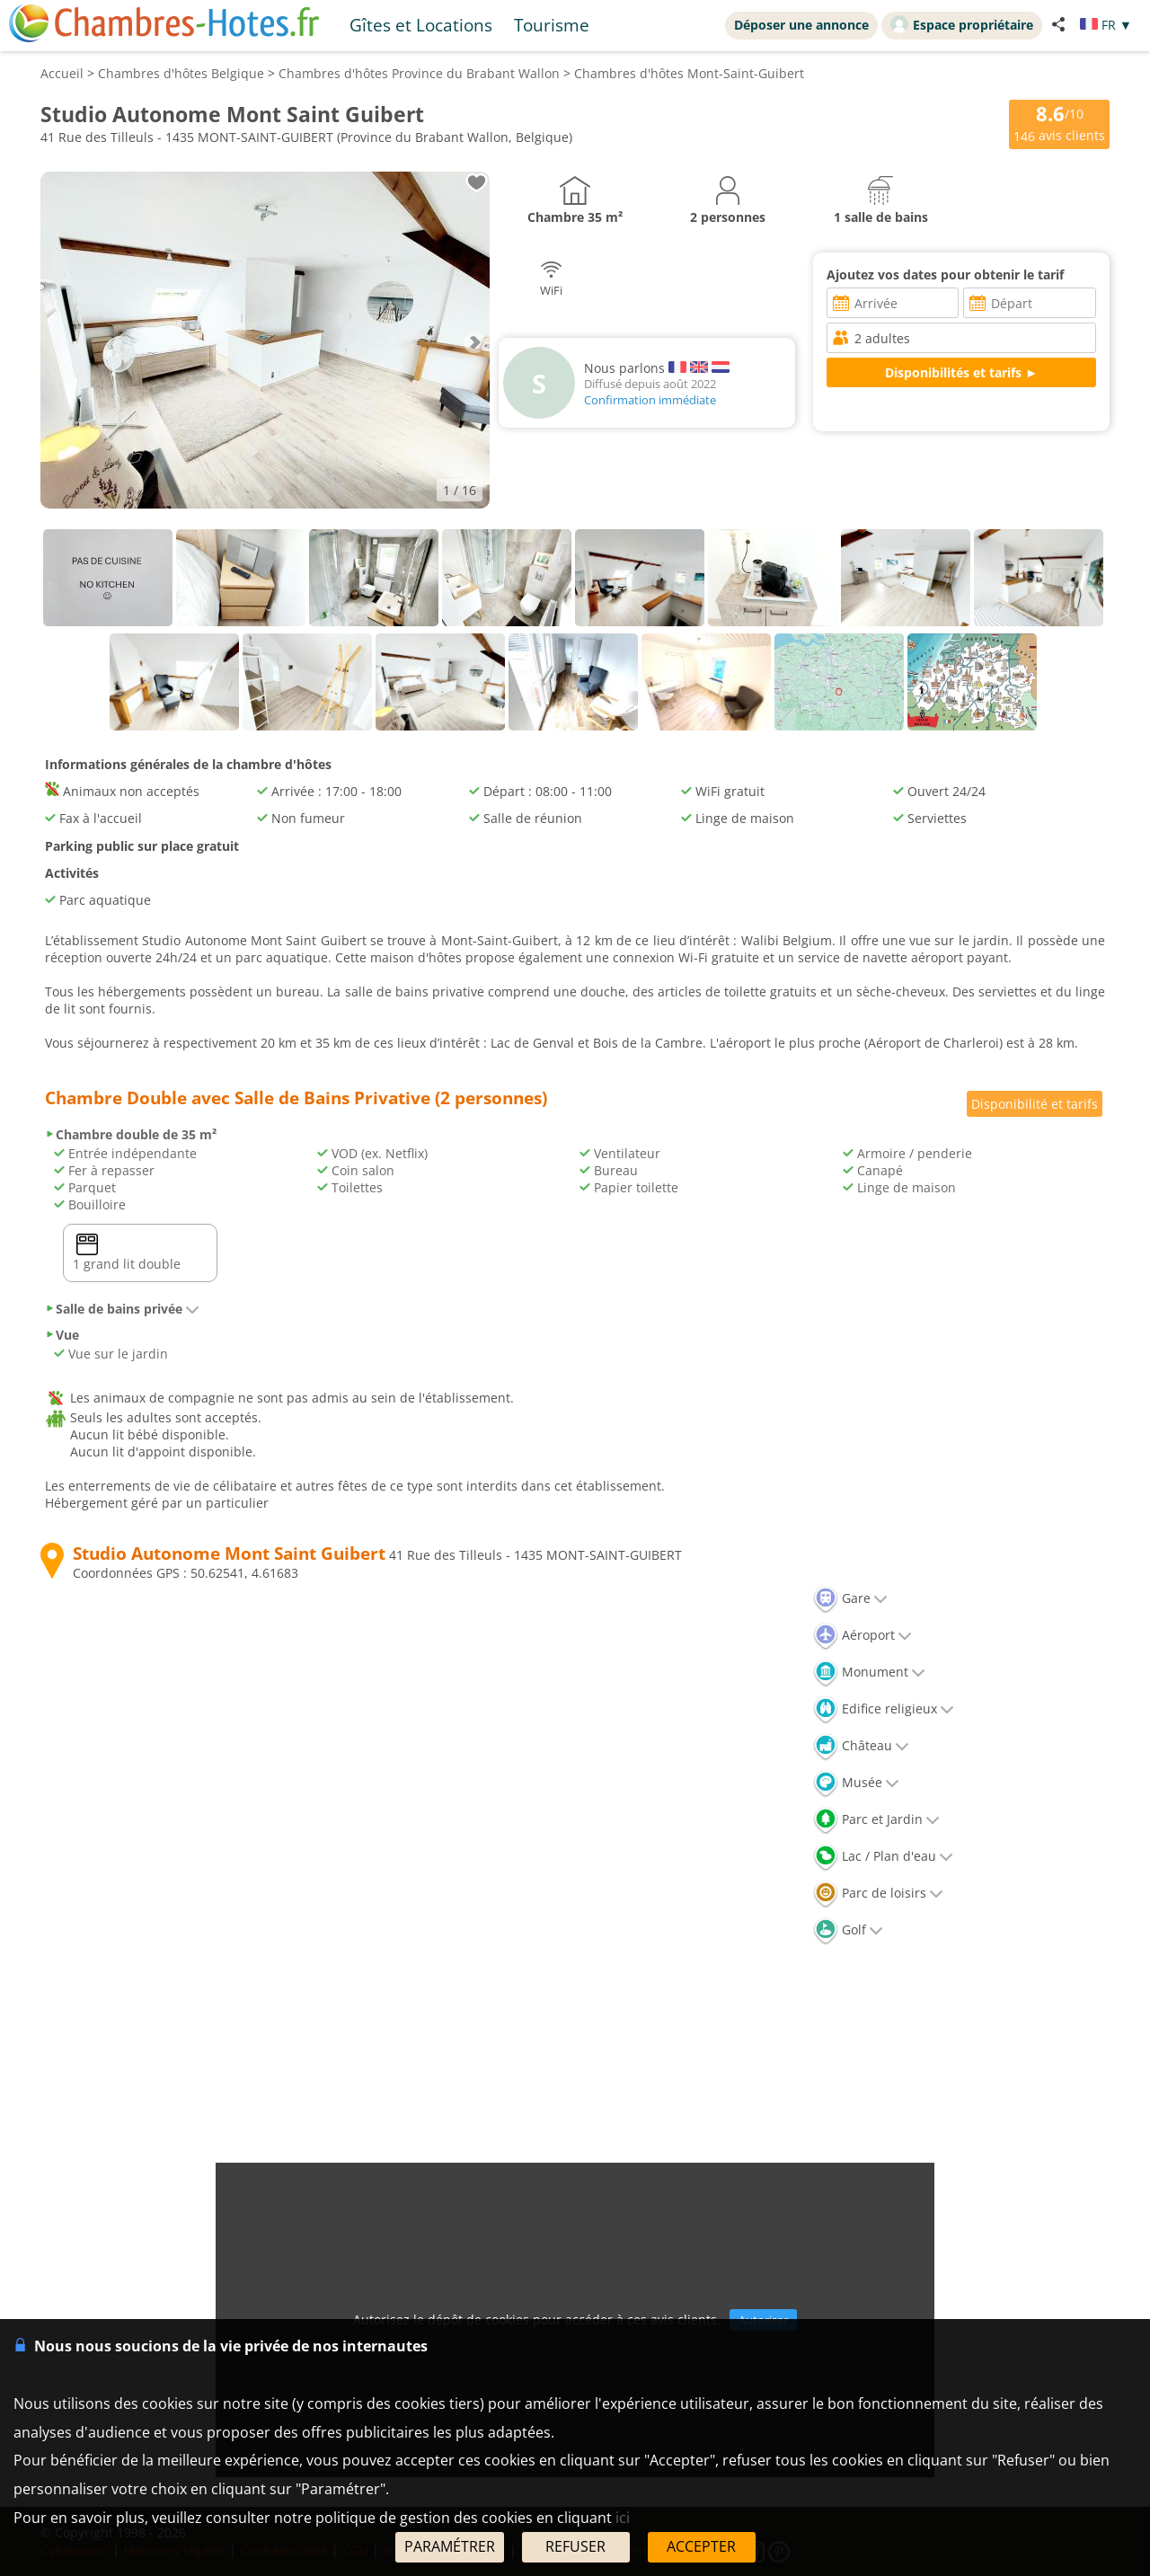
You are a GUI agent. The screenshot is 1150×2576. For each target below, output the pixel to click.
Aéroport (862, 1634)
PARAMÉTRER (449, 2546)
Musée (856, 1782)
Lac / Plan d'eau (883, 1855)
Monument (869, 1671)
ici (622, 2517)
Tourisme (551, 24)
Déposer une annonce (801, 24)
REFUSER (575, 2546)
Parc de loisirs (878, 1892)
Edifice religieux (883, 1708)
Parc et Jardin (876, 1819)
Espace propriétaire (961, 24)
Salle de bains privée (122, 1308)
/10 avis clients (1059, 123)
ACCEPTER (701, 2546)
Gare (850, 1598)
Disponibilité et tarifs (1034, 1103)
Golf (848, 1929)
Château (861, 1745)
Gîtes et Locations (420, 24)
